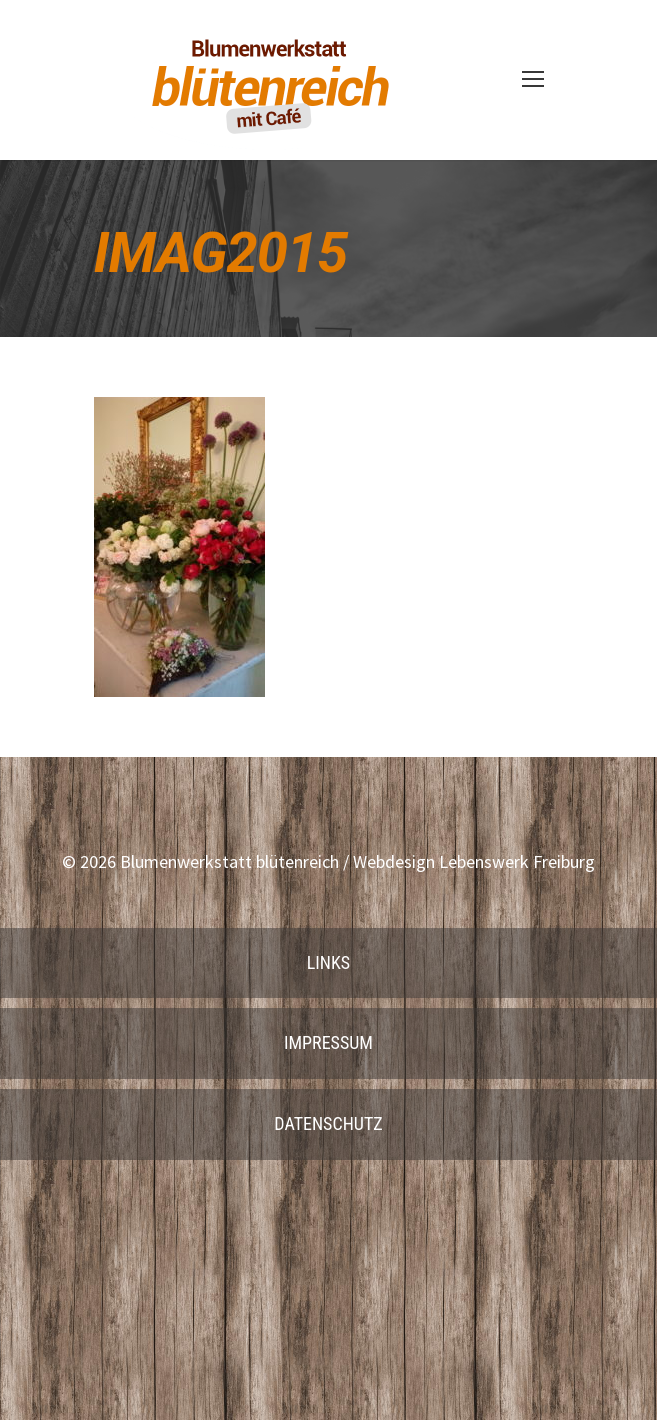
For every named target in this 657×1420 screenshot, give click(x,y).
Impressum (328, 1042)
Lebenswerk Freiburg (517, 861)
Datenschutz (328, 1123)
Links (328, 962)
